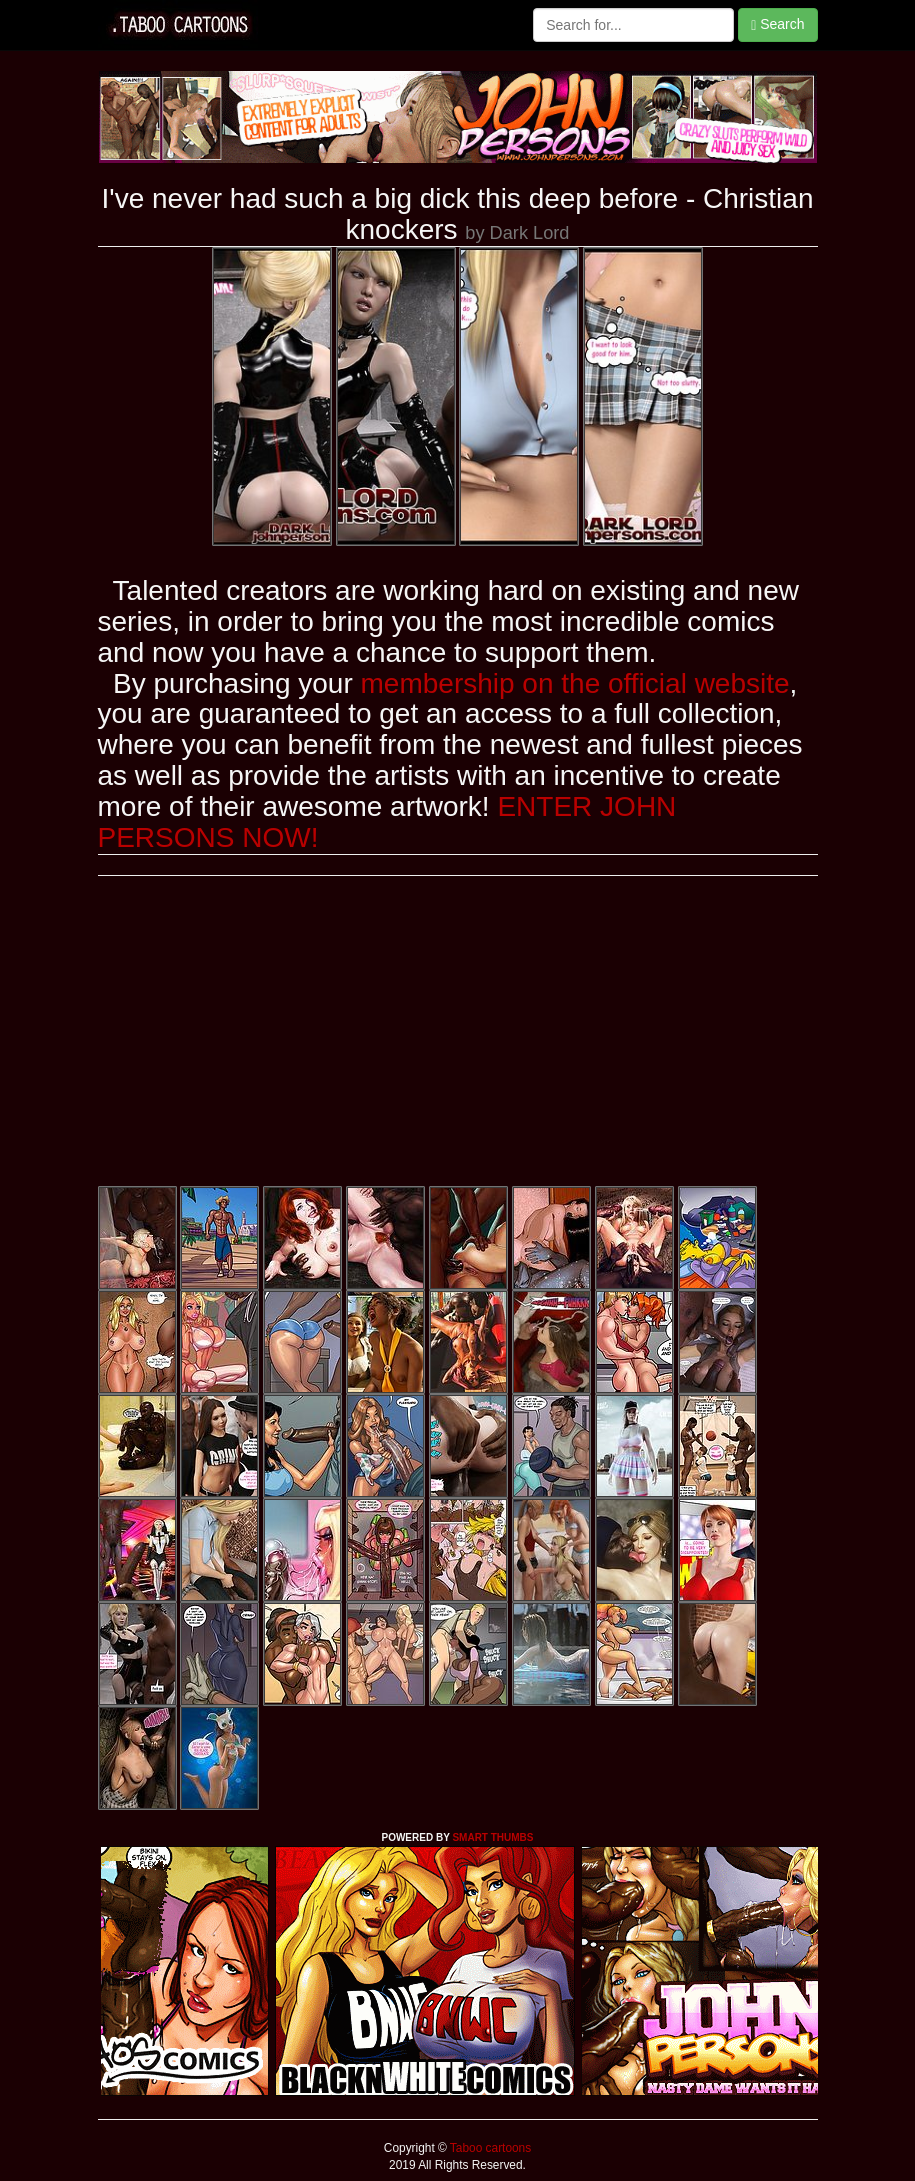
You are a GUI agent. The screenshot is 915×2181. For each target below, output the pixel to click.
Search (777, 24)
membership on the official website (575, 683)
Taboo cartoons (489, 2148)
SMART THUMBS (492, 1837)
